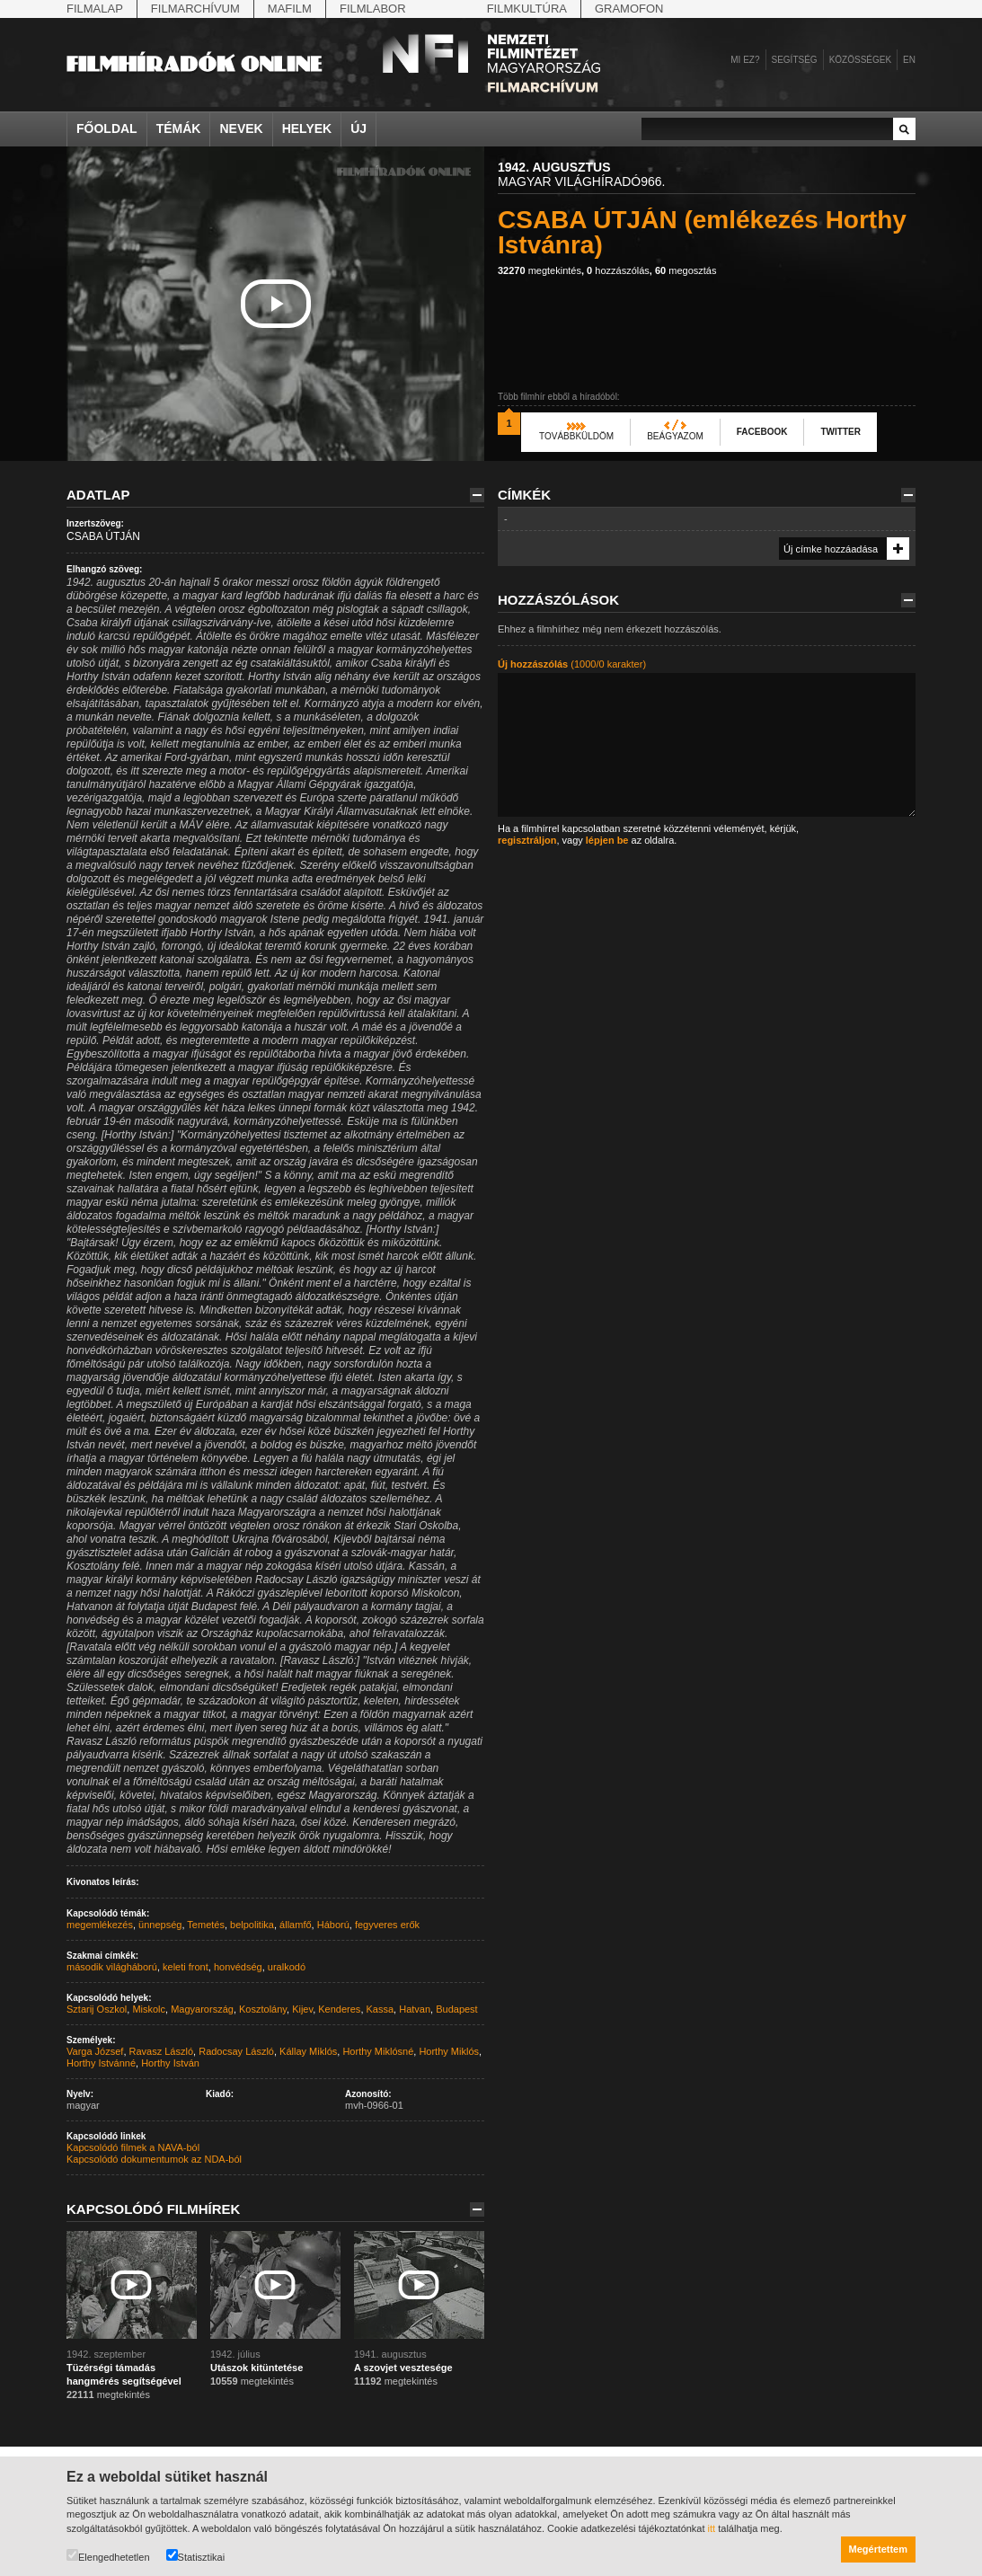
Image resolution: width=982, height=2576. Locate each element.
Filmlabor (373, 8)
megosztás (686, 270)
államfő (295, 1924)
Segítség (795, 60)
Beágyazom (675, 436)
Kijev (302, 2009)
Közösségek (860, 60)
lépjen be (607, 840)
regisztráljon (527, 840)
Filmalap (94, 8)
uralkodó (286, 1966)
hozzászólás (618, 270)
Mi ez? (744, 60)
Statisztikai (196, 2556)
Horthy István (170, 2063)
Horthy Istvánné (101, 2063)
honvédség (238, 1966)
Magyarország (202, 2009)
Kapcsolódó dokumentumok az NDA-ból (154, 2159)
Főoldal (106, 128)
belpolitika (252, 1924)
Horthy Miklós (449, 2051)
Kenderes (339, 2009)
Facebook (762, 432)
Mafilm (290, 8)
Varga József (94, 2051)
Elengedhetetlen (108, 2556)
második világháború (111, 1966)
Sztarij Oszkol (96, 2009)
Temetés (206, 1924)
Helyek (307, 128)
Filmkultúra (527, 8)
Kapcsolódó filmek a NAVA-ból (132, 2147)
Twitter (840, 432)
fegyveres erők (387, 1924)
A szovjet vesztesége (403, 2367)
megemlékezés (99, 1924)
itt (712, 2528)
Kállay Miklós (308, 2051)
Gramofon (629, 8)
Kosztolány (263, 2009)
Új (358, 128)
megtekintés (539, 270)
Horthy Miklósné (377, 2051)
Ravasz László (161, 2051)
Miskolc (148, 2009)
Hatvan (414, 2009)
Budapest (456, 2009)
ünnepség (159, 1924)
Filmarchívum (195, 8)
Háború (333, 1924)
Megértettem (878, 2549)
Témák (178, 128)
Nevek (240, 128)
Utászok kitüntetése (256, 2367)
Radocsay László (236, 2051)
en (909, 60)
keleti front (185, 1966)
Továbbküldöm (576, 436)
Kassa (380, 2009)
